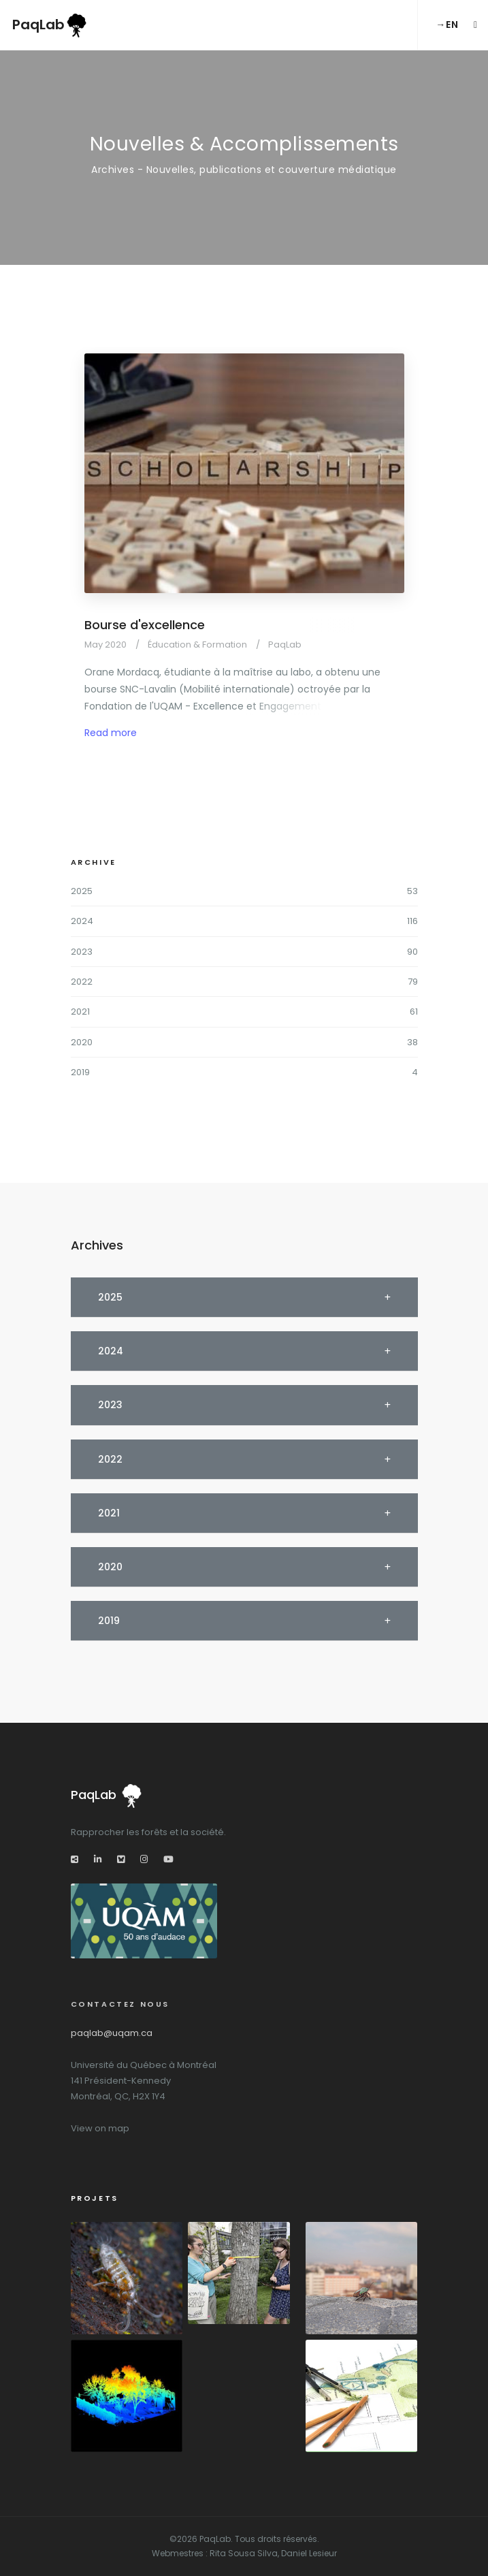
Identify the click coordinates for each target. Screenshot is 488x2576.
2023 (82, 951)
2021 (80, 1011)
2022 (82, 981)
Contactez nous (120, 2004)
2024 (82, 921)
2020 (82, 1042)
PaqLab (50, 25)
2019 (80, 1072)
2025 (82, 891)
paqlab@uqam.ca (111, 2032)
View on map (100, 2128)
